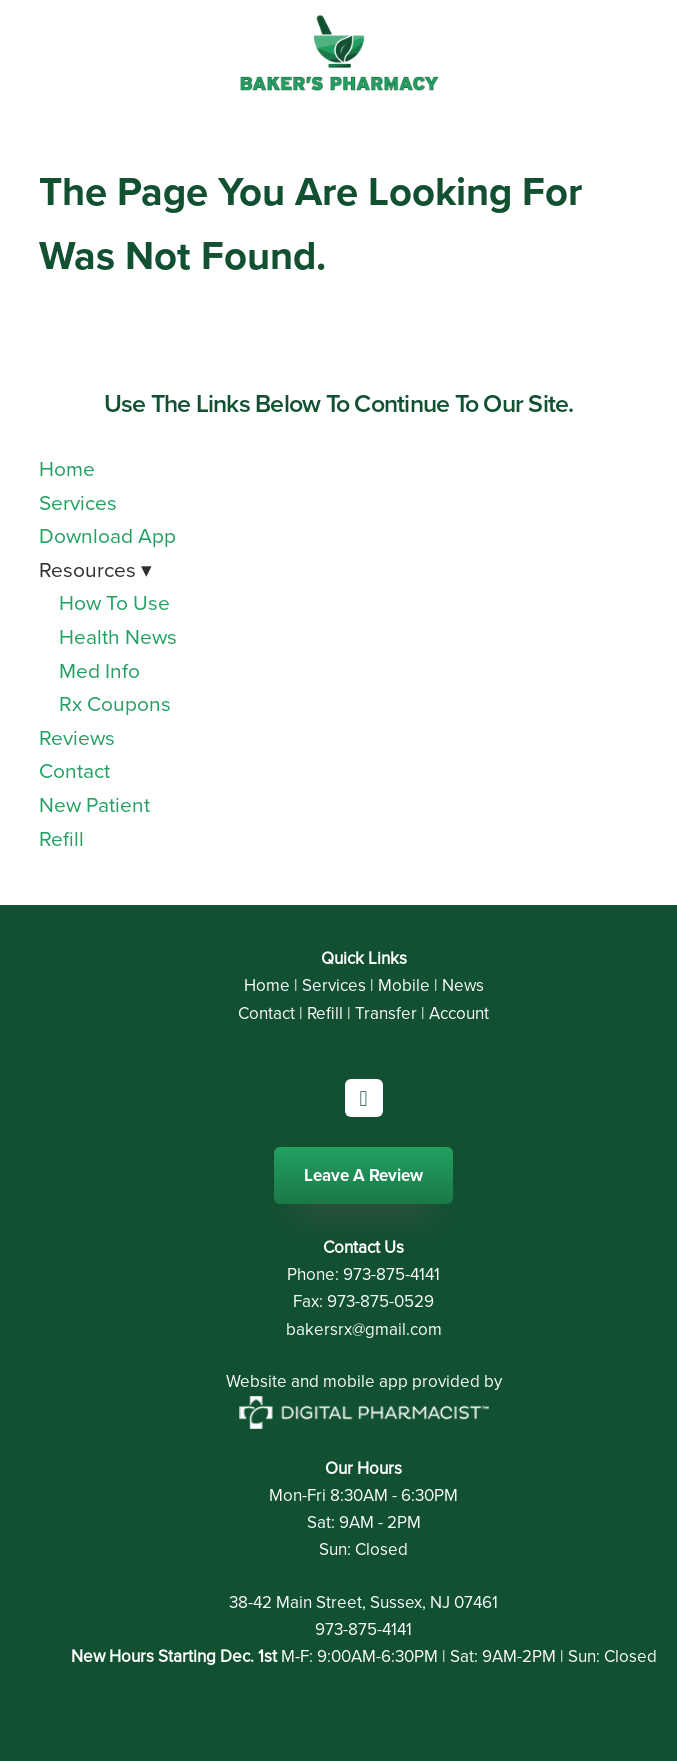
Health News (118, 636)
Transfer (386, 1013)
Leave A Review (363, 1175)
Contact (74, 770)
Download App (107, 535)
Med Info (99, 670)
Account (459, 1013)
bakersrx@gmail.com (364, 1329)
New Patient (94, 804)
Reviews (77, 737)
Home (67, 468)
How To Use (114, 602)
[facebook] (364, 1098)
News (463, 985)
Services (78, 502)
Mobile (404, 985)
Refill (61, 838)
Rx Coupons (115, 703)
